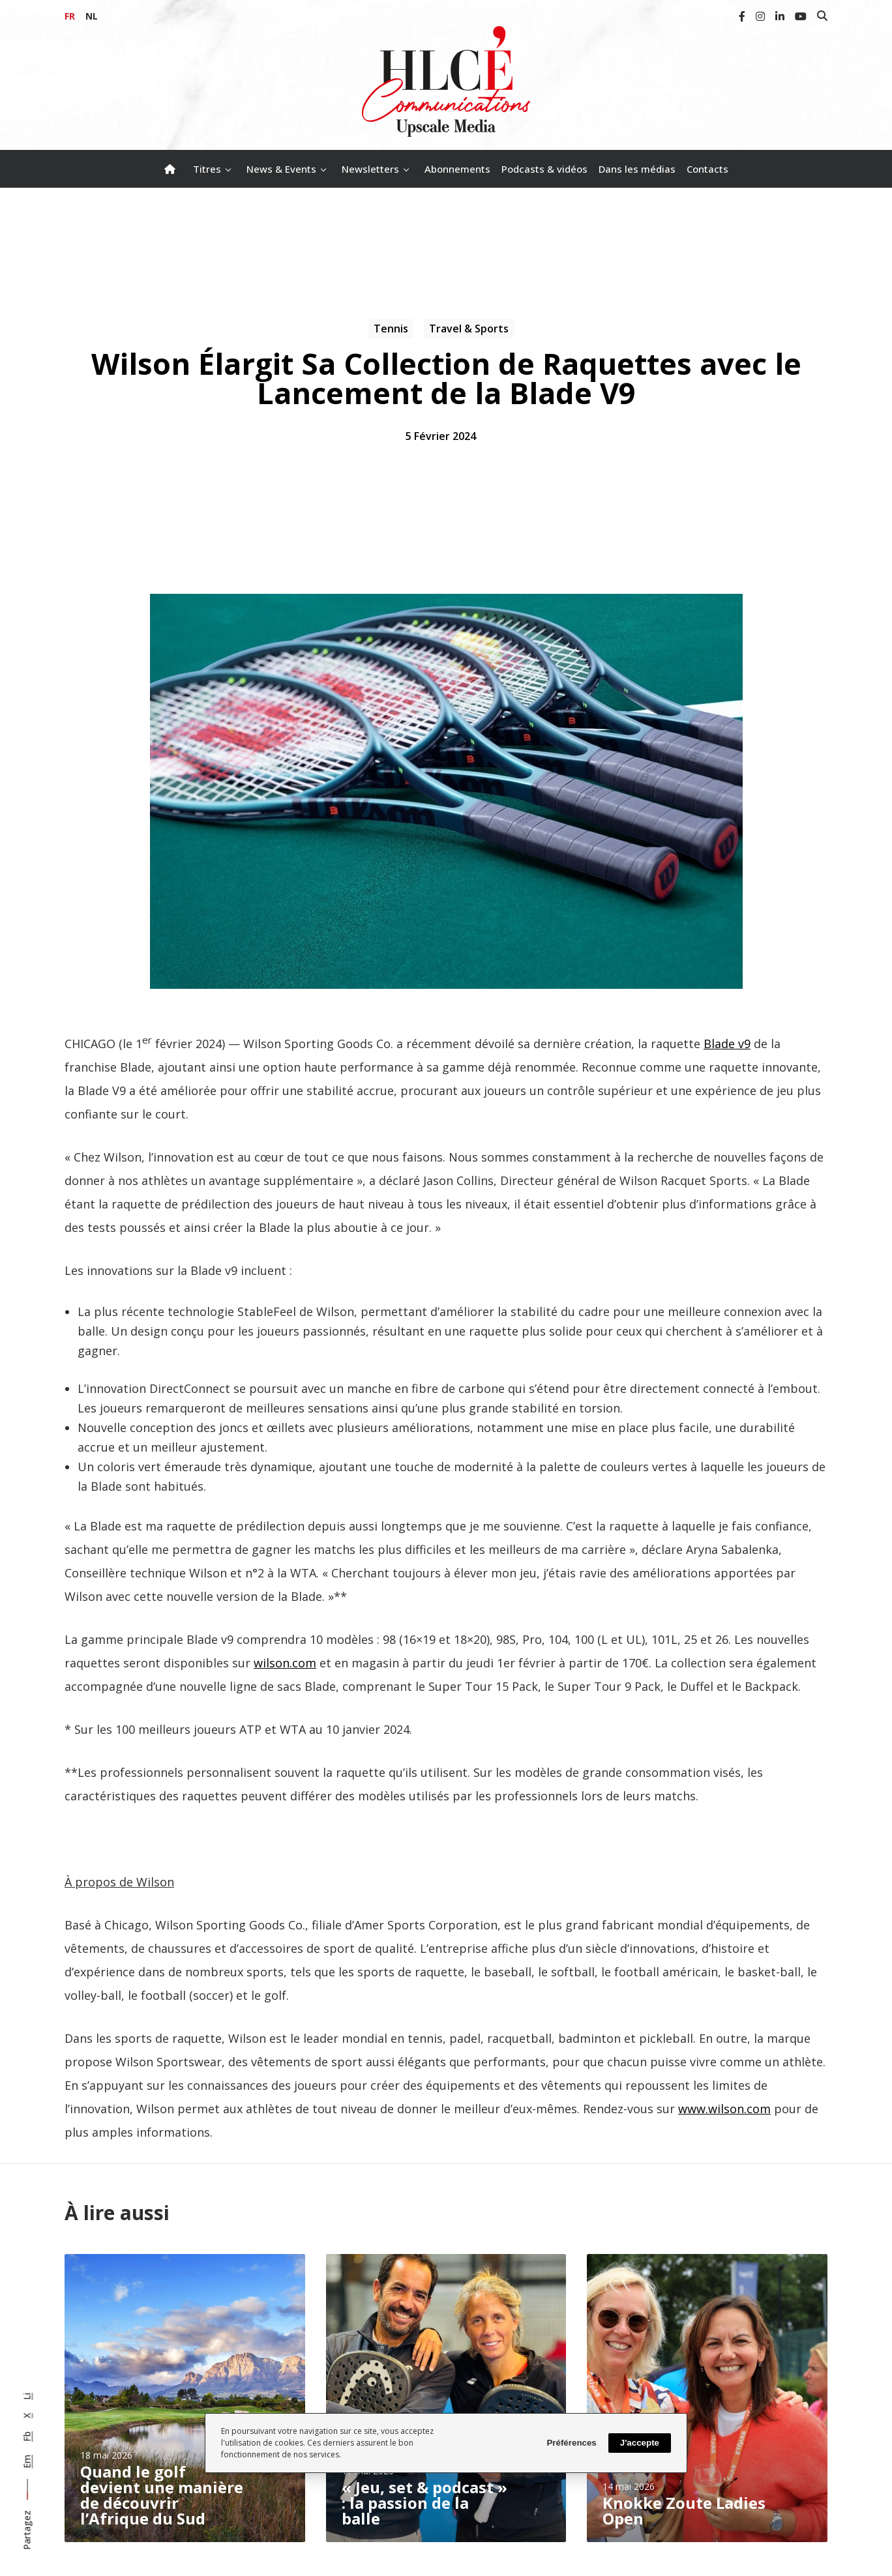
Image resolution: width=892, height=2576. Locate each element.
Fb (27, 2436)
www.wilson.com (724, 2108)
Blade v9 (727, 1043)
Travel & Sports (469, 328)
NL (91, 16)
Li (27, 2396)
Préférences (571, 2443)
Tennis (391, 328)
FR (70, 16)
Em (27, 2461)
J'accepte (639, 2443)
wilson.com (285, 1663)
